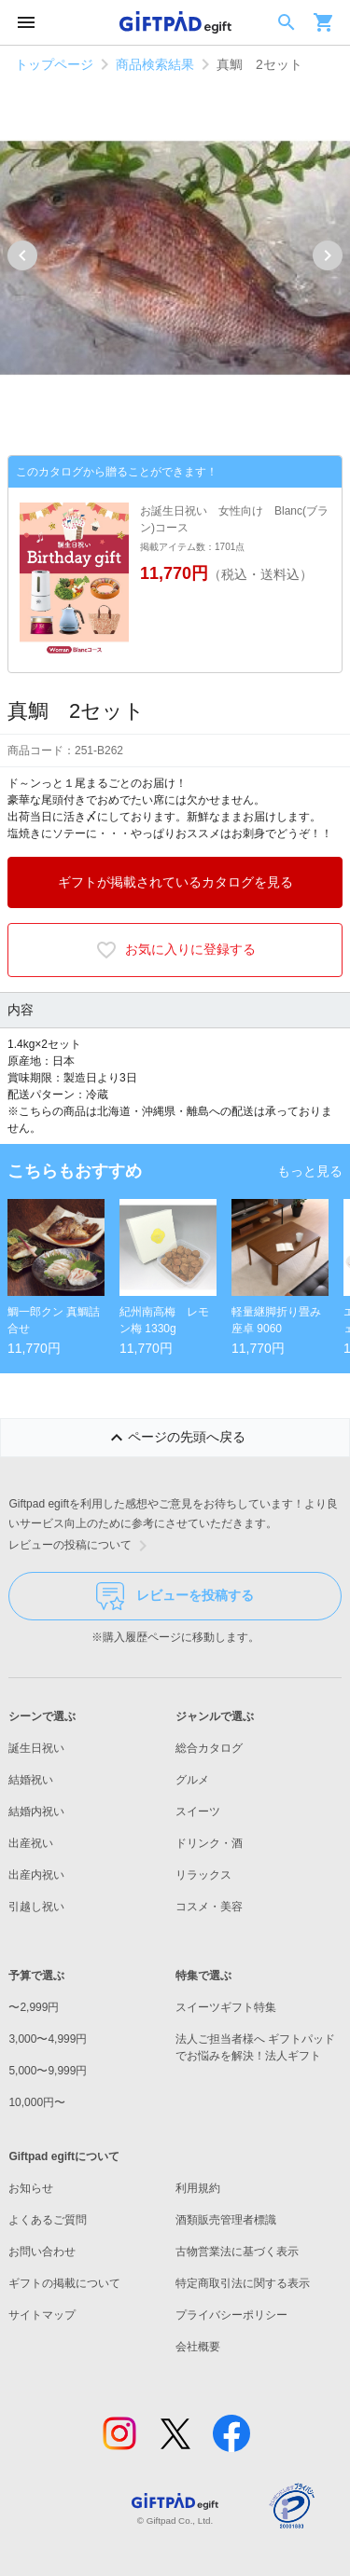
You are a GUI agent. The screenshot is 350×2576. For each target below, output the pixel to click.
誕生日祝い (36, 1748)
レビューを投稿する (175, 1596)
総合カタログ (209, 1748)
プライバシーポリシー (231, 2314)
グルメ (192, 1779)
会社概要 (197, 2346)
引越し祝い (36, 1906)
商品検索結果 (155, 64)
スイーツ (197, 1811)
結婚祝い (30, 1779)
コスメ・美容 (209, 1906)
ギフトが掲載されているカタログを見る (175, 882)
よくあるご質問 (47, 2219)
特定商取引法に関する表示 (242, 2283)
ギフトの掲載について (64, 2283)
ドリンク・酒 (209, 1843)
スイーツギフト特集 (225, 2007)
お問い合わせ (42, 2251)
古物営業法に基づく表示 (237, 2251)
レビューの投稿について (81, 1546)
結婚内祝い (36, 1811)
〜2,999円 (33, 2007)
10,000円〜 (36, 2102)
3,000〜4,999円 (47, 2039)
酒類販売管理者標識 (225, 2219)
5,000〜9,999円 (47, 2070)
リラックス (203, 1874)
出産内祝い (36, 1874)
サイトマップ (42, 2314)
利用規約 (197, 2188)
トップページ (54, 64)
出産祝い (30, 1843)
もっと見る (310, 1171)
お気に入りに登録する (175, 950)
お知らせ (30, 2188)
